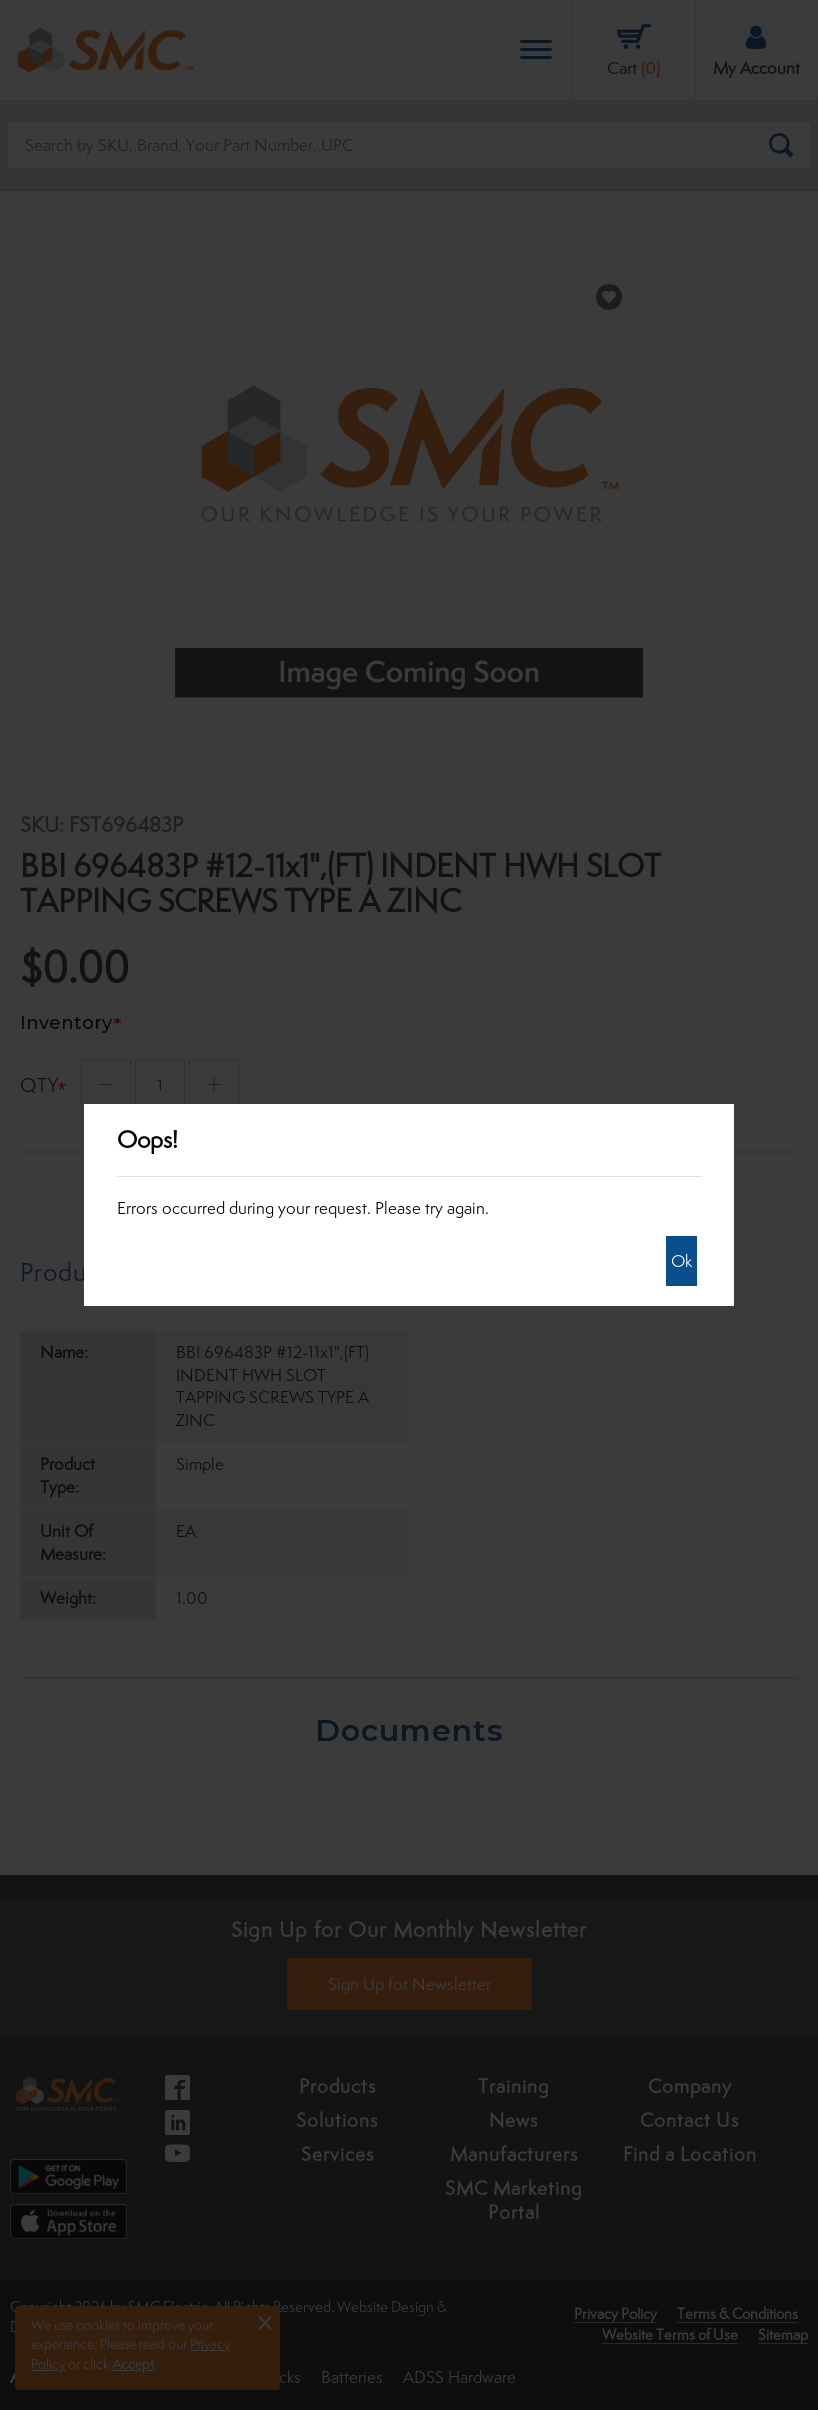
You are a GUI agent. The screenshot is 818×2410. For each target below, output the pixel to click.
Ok (681, 1261)
